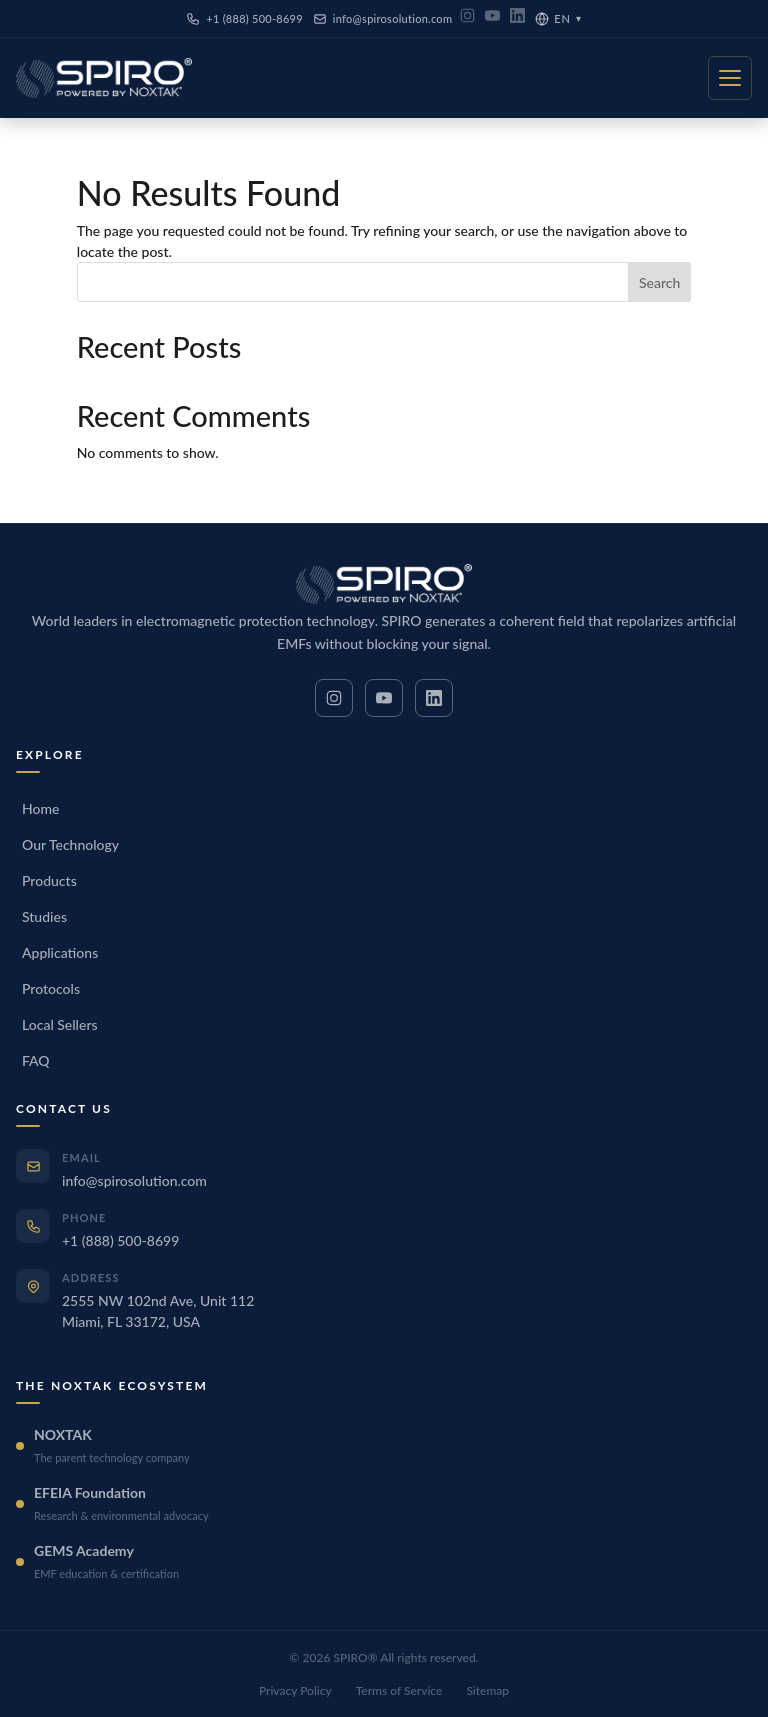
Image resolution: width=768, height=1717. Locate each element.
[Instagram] (467, 18)
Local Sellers (60, 1024)
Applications (60, 952)
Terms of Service (399, 1690)
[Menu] (730, 78)
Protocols (51, 988)
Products (49, 880)
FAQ (36, 1060)
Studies (44, 916)
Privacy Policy (295, 1690)
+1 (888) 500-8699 (244, 19)
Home (40, 808)
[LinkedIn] (517, 18)
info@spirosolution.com (382, 19)
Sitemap (487, 1690)
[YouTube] (492, 18)
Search (659, 282)
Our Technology (70, 844)
